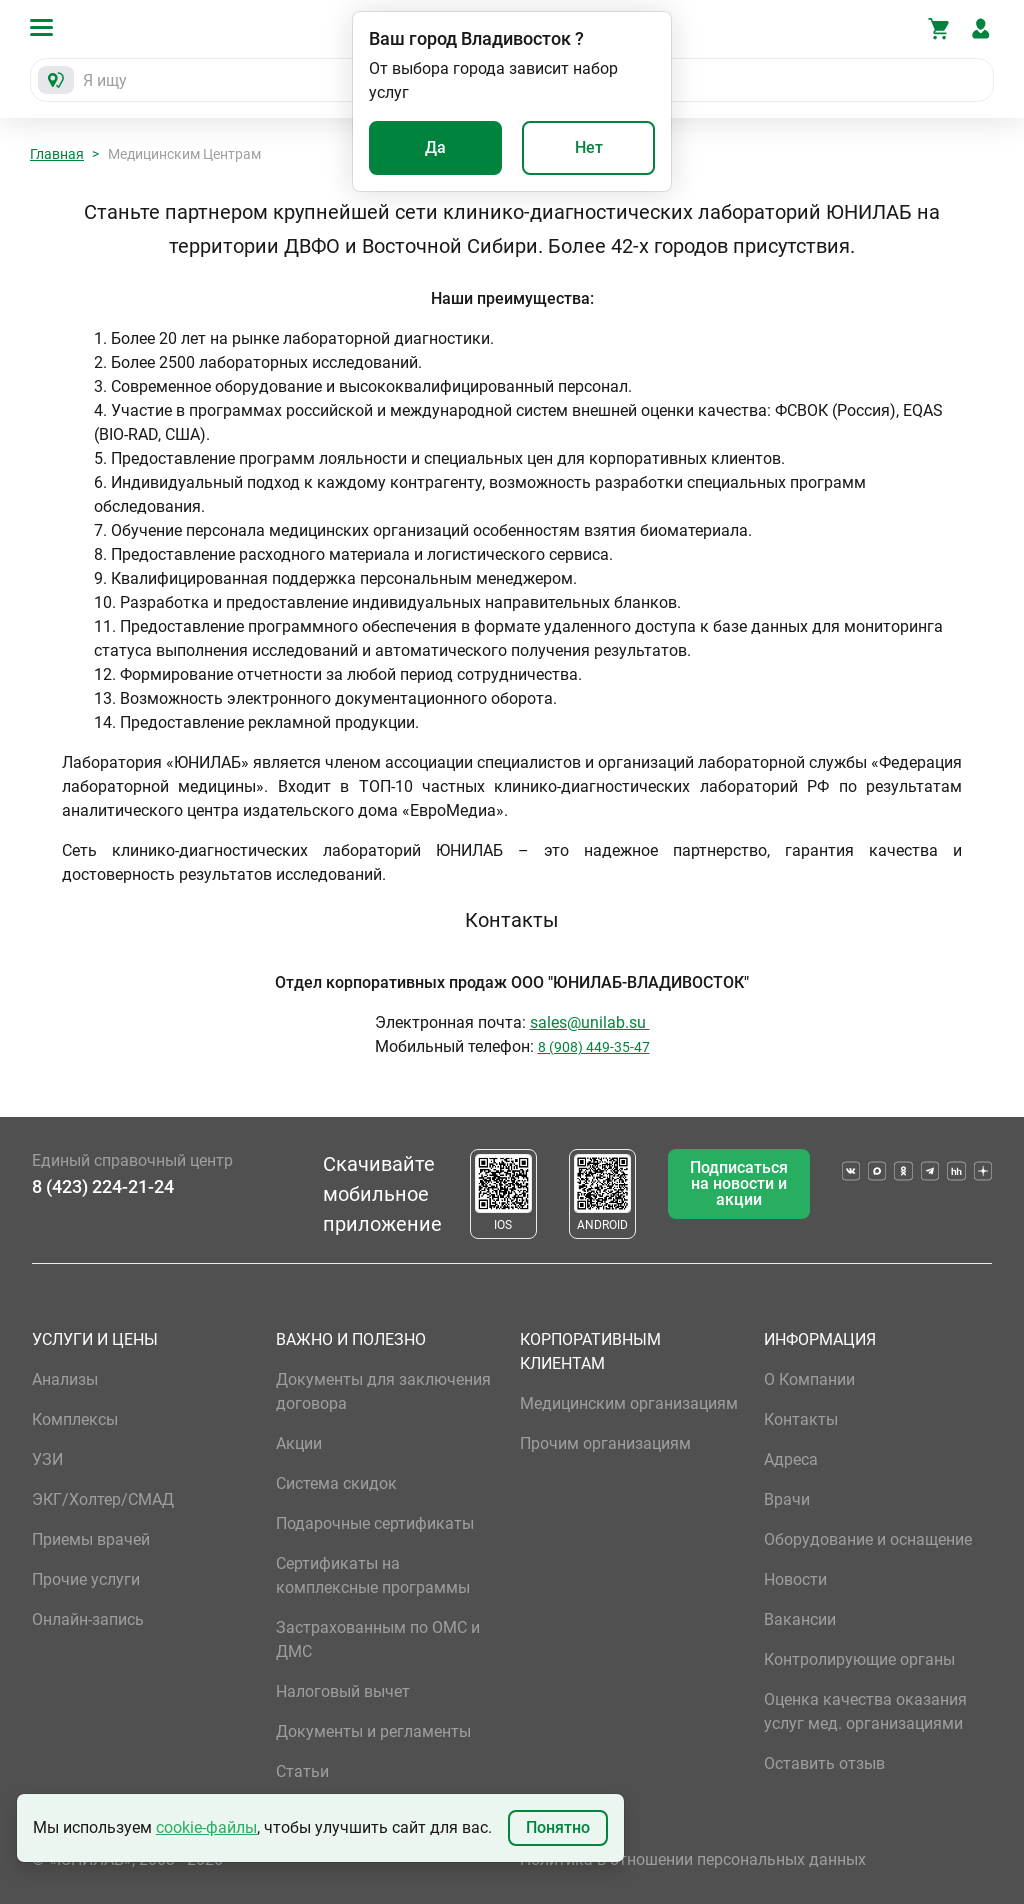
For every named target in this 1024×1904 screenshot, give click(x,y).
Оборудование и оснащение (868, 1539)
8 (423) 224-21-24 (103, 1186)
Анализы (65, 1379)
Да (435, 147)
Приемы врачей (91, 1539)
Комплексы (75, 1419)
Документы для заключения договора (383, 1391)
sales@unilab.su (590, 1022)
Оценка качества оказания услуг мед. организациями (865, 1711)
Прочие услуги (86, 1579)
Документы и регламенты (373, 1731)
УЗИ (47, 1459)
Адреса (791, 1459)
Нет (589, 147)
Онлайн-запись (88, 1619)
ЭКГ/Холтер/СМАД (103, 1499)
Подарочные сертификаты (375, 1523)
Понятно (558, 1827)
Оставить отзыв (824, 1763)
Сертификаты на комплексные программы (373, 1575)
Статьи (302, 1771)
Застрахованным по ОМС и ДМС (378, 1639)
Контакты (801, 1419)
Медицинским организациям (629, 1403)
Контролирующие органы (859, 1659)
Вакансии (800, 1619)
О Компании (809, 1379)
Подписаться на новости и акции (739, 1183)
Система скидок (336, 1483)
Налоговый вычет (343, 1691)
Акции (299, 1443)
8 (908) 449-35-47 (594, 1047)
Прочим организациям (605, 1443)
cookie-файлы (206, 1827)
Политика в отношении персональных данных (693, 1859)
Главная (57, 154)
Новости (795, 1579)
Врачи (787, 1499)
